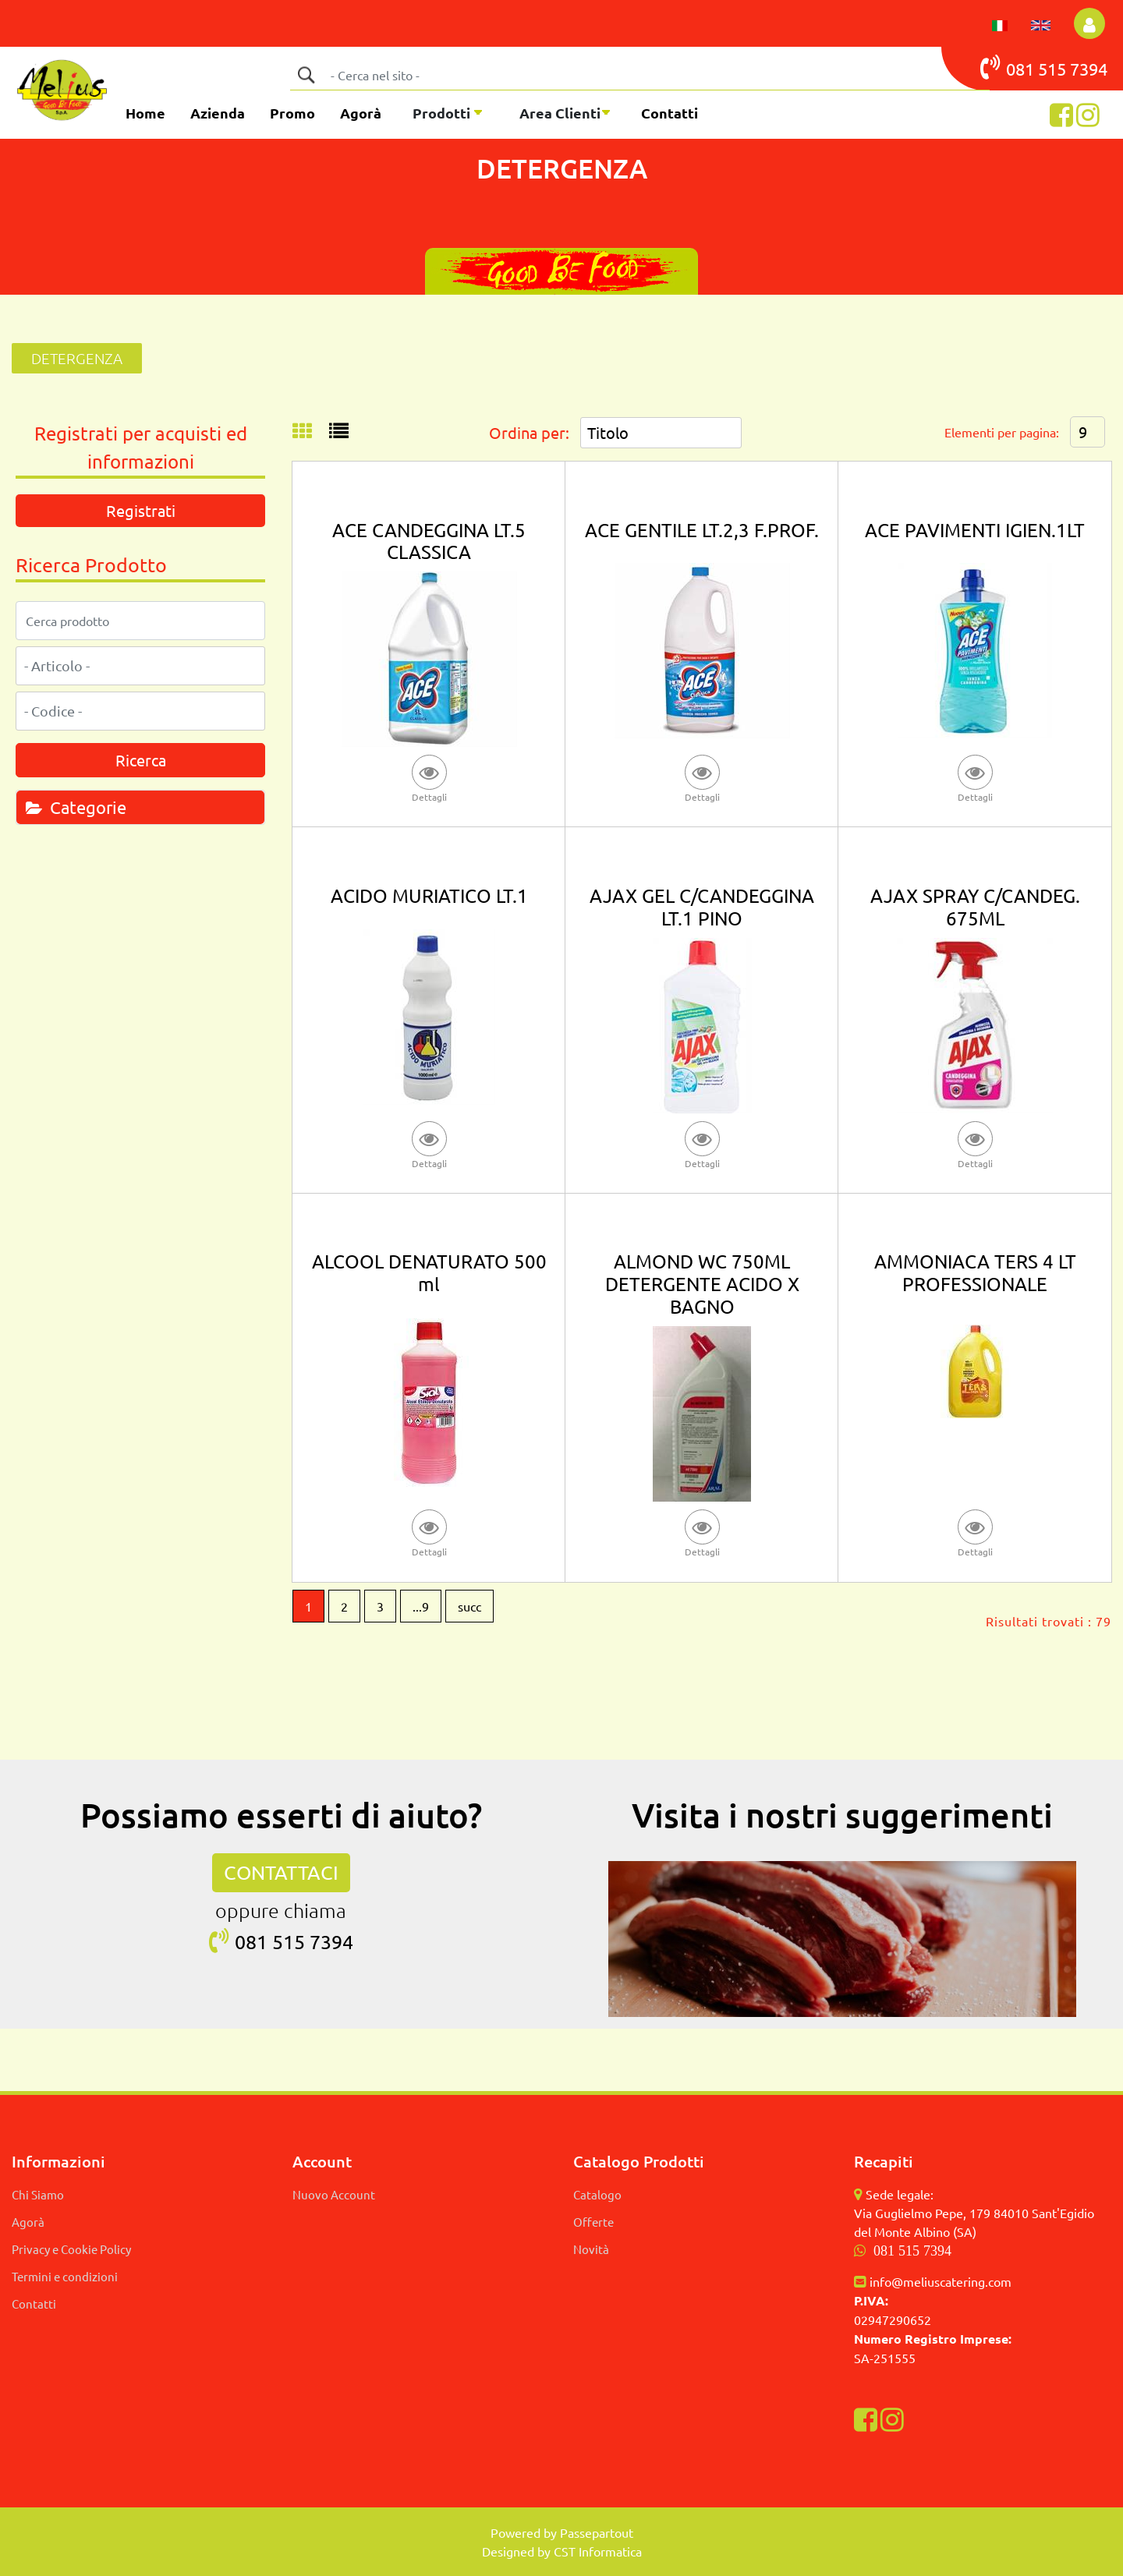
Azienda (217, 113)
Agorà (360, 113)
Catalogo (597, 2194)
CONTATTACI (281, 1872)
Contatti (669, 113)
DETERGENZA (76, 358)
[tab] (140, 807)
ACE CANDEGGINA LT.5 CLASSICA (429, 541)
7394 (1088, 68)
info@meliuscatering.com (940, 2281)
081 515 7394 (912, 2251)
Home (145, 113)
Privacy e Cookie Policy (71, 2249)
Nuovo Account (333, 2194)
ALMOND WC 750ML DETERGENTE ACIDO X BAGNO (702, 1284)
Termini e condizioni (65, 2276)
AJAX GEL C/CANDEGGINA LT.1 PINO (702, 906)
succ (469, 1606)
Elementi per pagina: (1001, 432)
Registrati (140, 510)
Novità (591, 2249)
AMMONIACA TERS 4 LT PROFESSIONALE (975, 1272)
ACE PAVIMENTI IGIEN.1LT (975, 529)
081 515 (1025, 67)
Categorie (76, 807)
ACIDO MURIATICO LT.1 (429, 895)
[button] (1089, 23)
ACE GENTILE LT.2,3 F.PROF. (702, 529)
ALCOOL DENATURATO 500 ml (429, 1272)
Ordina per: (529, 432)
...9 (421, 1606)
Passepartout (596, 2532)
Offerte (593, 2221)
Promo (292, 113)
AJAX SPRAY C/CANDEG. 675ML (975, 906)
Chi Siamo (38, 2194)
